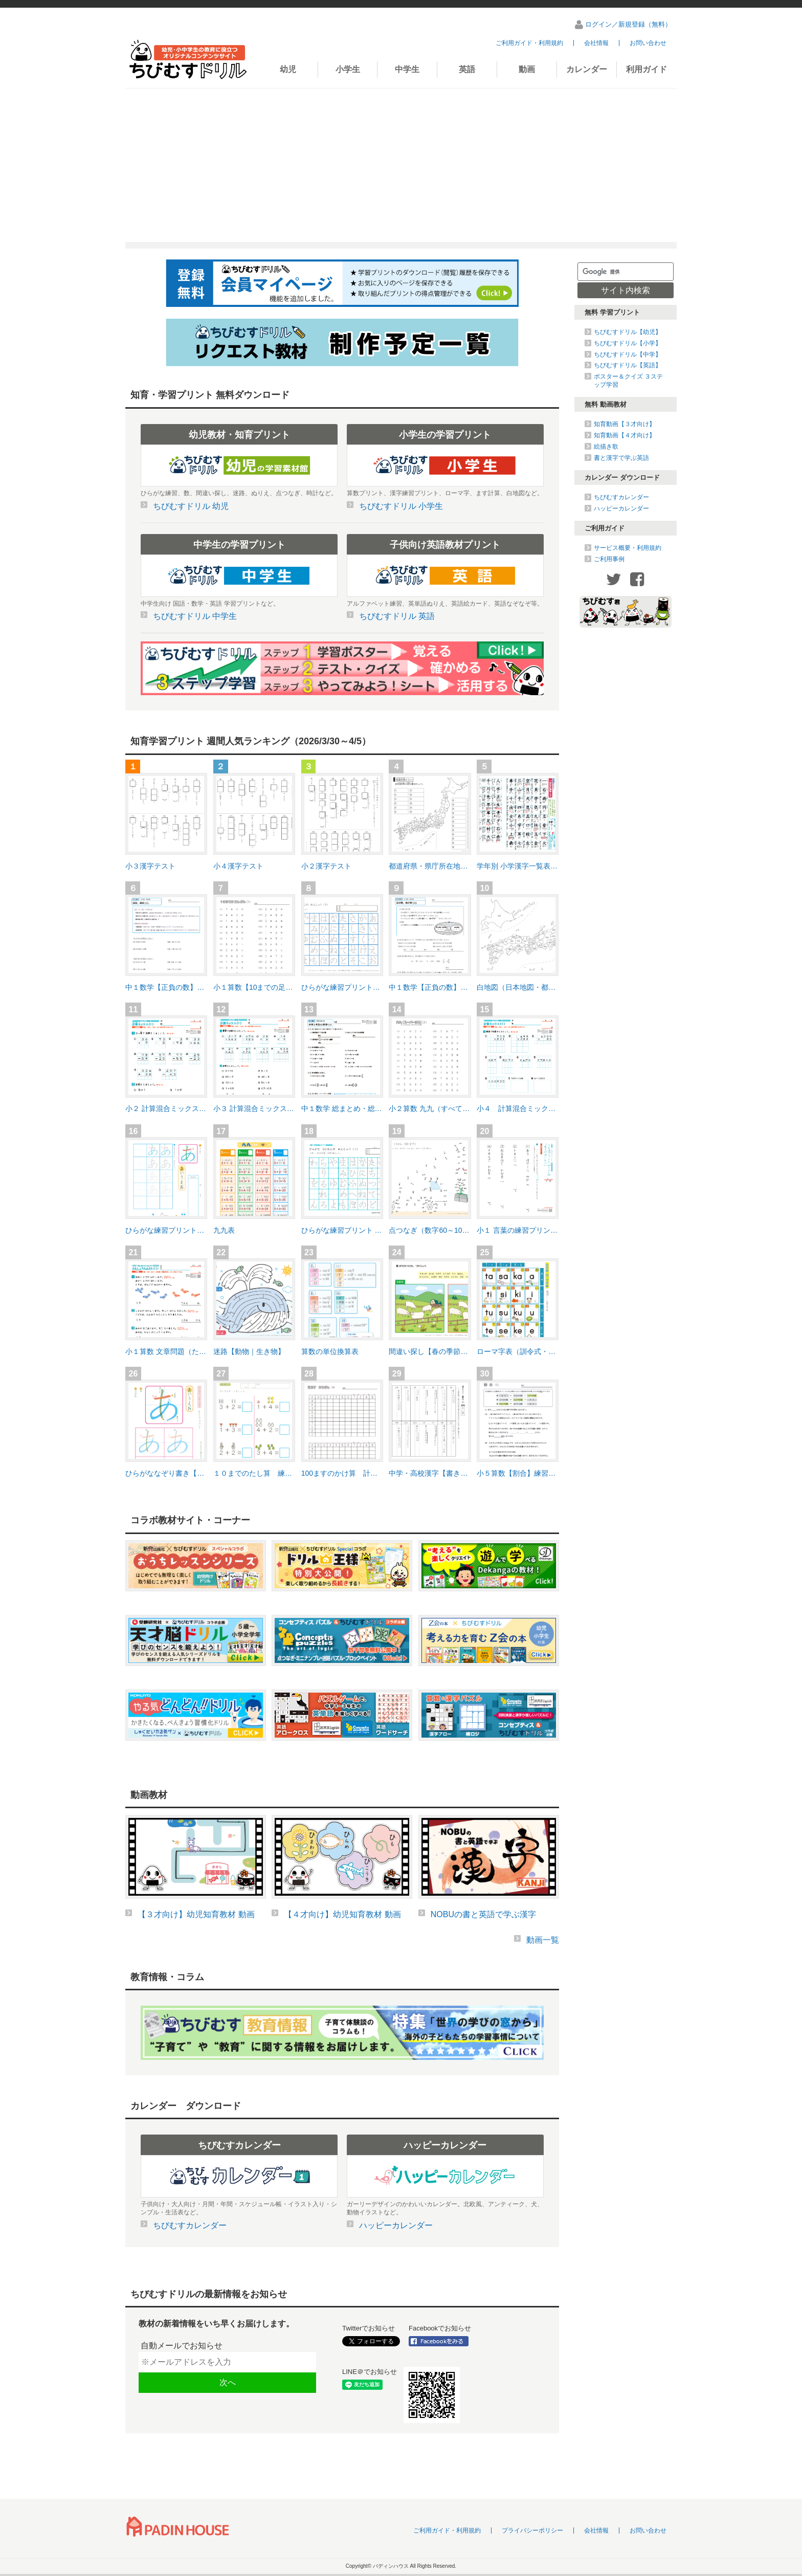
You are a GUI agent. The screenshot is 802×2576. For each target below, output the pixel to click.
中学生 (407, 69)
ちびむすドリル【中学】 (627, 354)
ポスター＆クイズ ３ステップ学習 (628, 380)
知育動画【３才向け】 (624, 424)
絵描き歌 (606, 446)
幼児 (288, 69)
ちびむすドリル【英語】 (627, 365)
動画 (527, 69)
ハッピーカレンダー (621, 508)
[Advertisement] (401, 165)
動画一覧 (542, 1940)
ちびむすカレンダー (621, 497)
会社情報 (596, 43)
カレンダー (586, 69)
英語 (467, 69)
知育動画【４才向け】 (624, 435)
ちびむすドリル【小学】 (627, 343)
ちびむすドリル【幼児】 (627, 332)
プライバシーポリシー (532, 2530)
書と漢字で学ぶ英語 (621, 457)
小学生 (348, 69)
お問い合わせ (648, 43)
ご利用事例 (609, 559)
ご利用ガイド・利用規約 (529, 43)
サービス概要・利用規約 (627, 547)
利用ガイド (646, 69)
